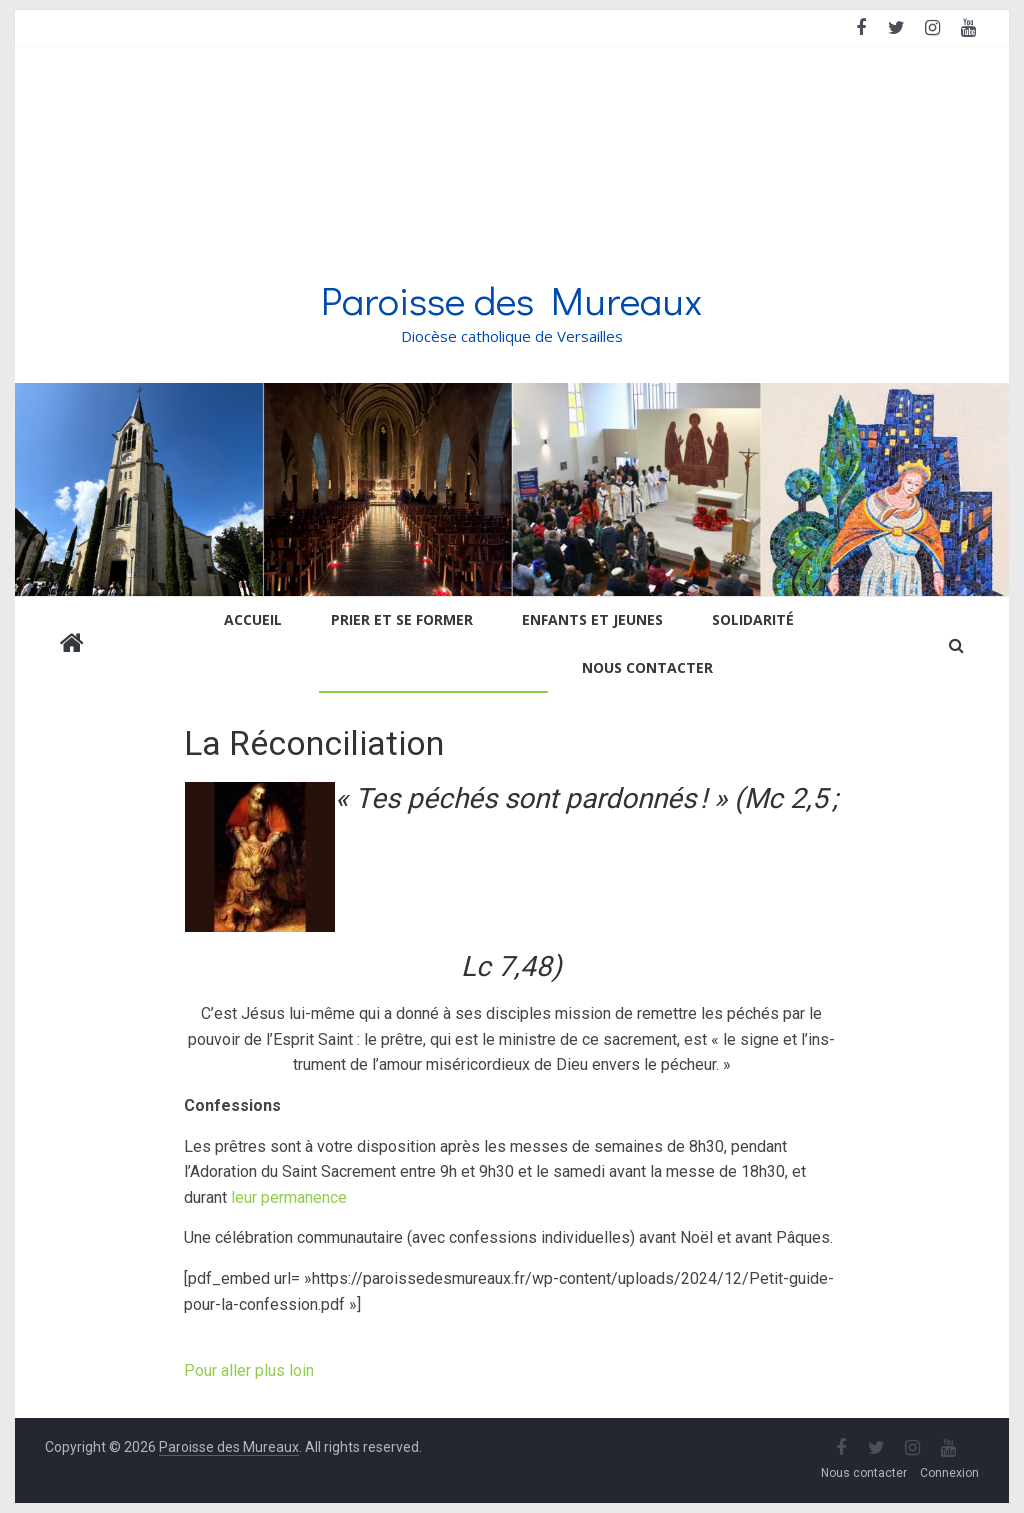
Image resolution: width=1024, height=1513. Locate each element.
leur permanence (289, 1197)
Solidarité (753, 619)
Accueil (253, 619)
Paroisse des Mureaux (511, 299)
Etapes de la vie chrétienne (426, 667)
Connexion (949, 1473)
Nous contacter (647, 667)
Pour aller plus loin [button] (249, 1370)
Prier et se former (402, 619)
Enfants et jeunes (592, 619)
